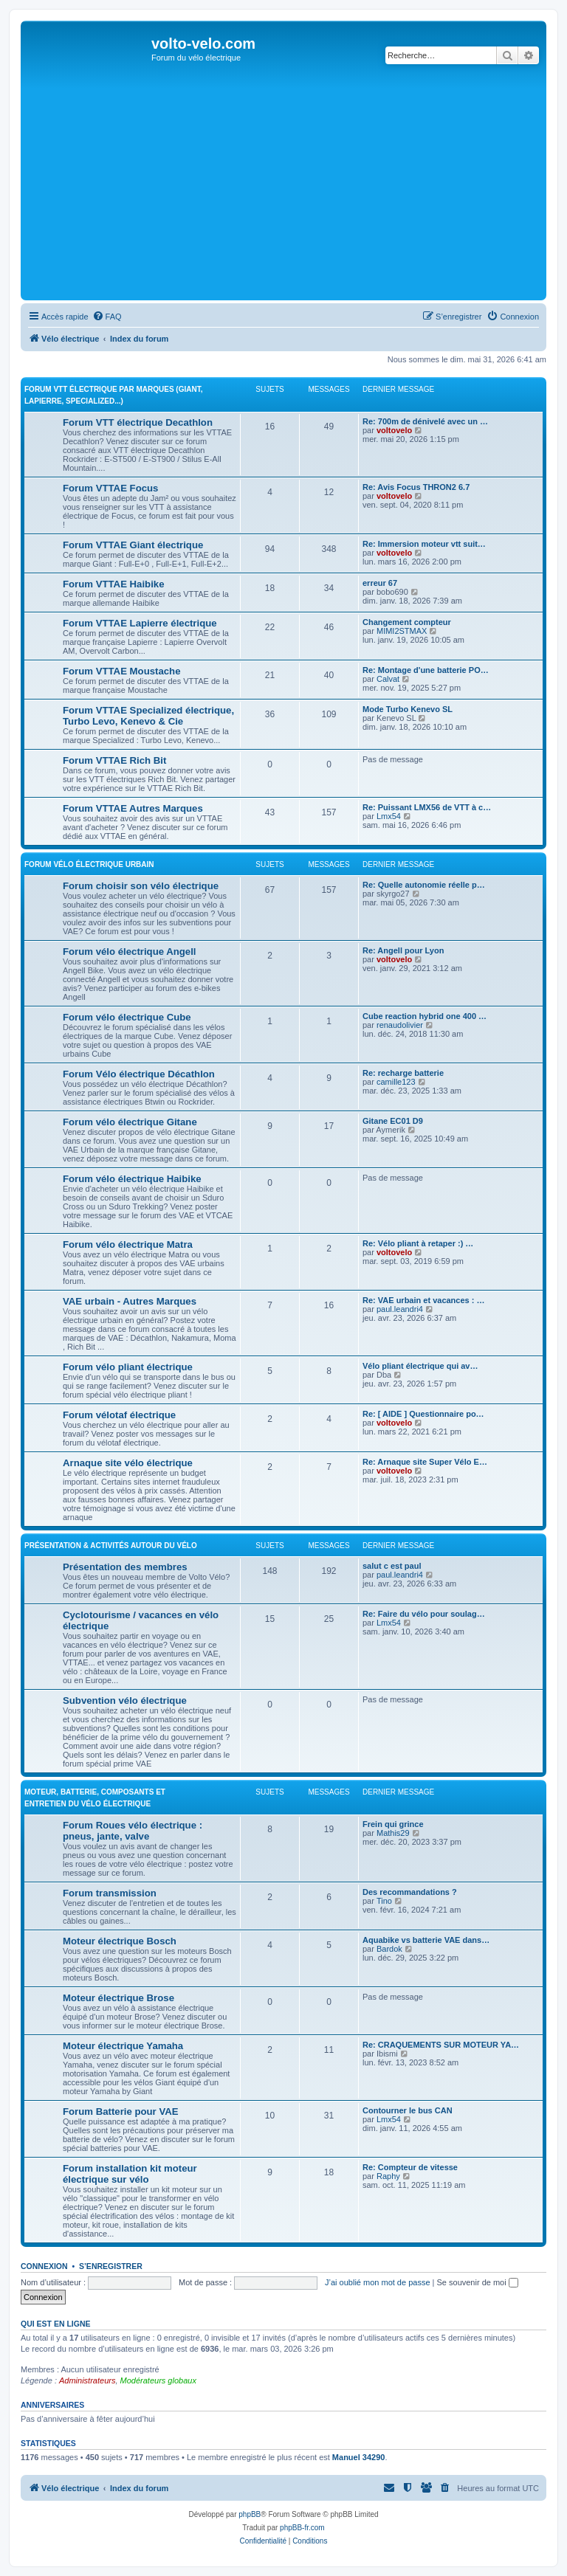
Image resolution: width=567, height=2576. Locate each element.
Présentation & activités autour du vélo (110, 1545)
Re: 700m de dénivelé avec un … (425, 421)
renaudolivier (400, 1025)
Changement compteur (406, 622)
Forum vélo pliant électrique (128, 1366)
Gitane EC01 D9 (392, 1120)
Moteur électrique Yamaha (123, 2045)
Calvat (388, 678)
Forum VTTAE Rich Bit (114, 760)
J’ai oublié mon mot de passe (377, 2282)
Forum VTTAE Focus (110, 488)
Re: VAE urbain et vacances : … (423, 1300)
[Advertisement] (283, 186)
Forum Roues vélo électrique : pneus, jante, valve (132, 1831)
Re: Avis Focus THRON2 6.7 (416, 487)
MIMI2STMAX (402, 630)
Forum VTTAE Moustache (121, 671)
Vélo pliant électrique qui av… (420, 1365)
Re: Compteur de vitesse (410, 2167)
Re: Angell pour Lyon (403, 950)
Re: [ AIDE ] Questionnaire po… (423, 1413)
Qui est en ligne (56, 2323)
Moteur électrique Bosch (119, 1941)
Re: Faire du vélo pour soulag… (423, 1613)
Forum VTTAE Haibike (114, 584)
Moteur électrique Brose (118, 1997)
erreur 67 (379, 583)
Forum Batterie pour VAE (121, 2111)
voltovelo (394, 430)
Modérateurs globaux (158, 2380)
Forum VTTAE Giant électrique (133, 544)
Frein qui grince (393, 1824)
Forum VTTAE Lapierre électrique (140, 623)
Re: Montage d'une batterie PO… (425, 670)
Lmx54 (389, 816)
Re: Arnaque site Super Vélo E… (424, 1461)
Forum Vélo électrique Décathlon (139, 1074)
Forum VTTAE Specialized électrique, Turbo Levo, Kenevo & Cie (148, 716)
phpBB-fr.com (302, 2528)
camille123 (396, 1081)
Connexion (44, 2266)
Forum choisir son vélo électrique (141, 885)
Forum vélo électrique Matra (128, 1244)
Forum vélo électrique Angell (129, 951)
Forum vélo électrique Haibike (132, 1178)
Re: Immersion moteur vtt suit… (424, 543)
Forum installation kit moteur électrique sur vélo (130, 2174)
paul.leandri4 (400, 1309)
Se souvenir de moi (477, 2282)
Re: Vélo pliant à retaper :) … (417, 1243)
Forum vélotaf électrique (119, 1414)
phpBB (249, 2514)
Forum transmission (110, 1893)
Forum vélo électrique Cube (127, 1017)
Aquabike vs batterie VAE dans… (425, 1940)
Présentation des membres (125, 1566)
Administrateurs (87, 2380)
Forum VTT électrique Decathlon (138, 422)
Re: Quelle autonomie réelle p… (423, 884)
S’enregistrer (110, 2266)
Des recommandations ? (409, 1892)
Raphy (388, 2176)
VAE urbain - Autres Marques (129, 1301)
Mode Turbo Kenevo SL (407, 709)
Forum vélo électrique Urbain (89, 864)
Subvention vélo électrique (125, 1700)
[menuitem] (107, 316)
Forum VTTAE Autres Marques (133, 808)
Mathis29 (393, 1833)
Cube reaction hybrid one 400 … (424, 1016)
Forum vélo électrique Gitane (130, 1122)
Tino (384, 1900)
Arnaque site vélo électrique (128, 1462)
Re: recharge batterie (403, 1072)
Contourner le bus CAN (407, 2110)
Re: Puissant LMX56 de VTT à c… (426, 807)
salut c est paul (391, 1565)
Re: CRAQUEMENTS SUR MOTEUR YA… (440, 2044)
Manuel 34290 (358, 2457)
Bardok (389, 1948)
